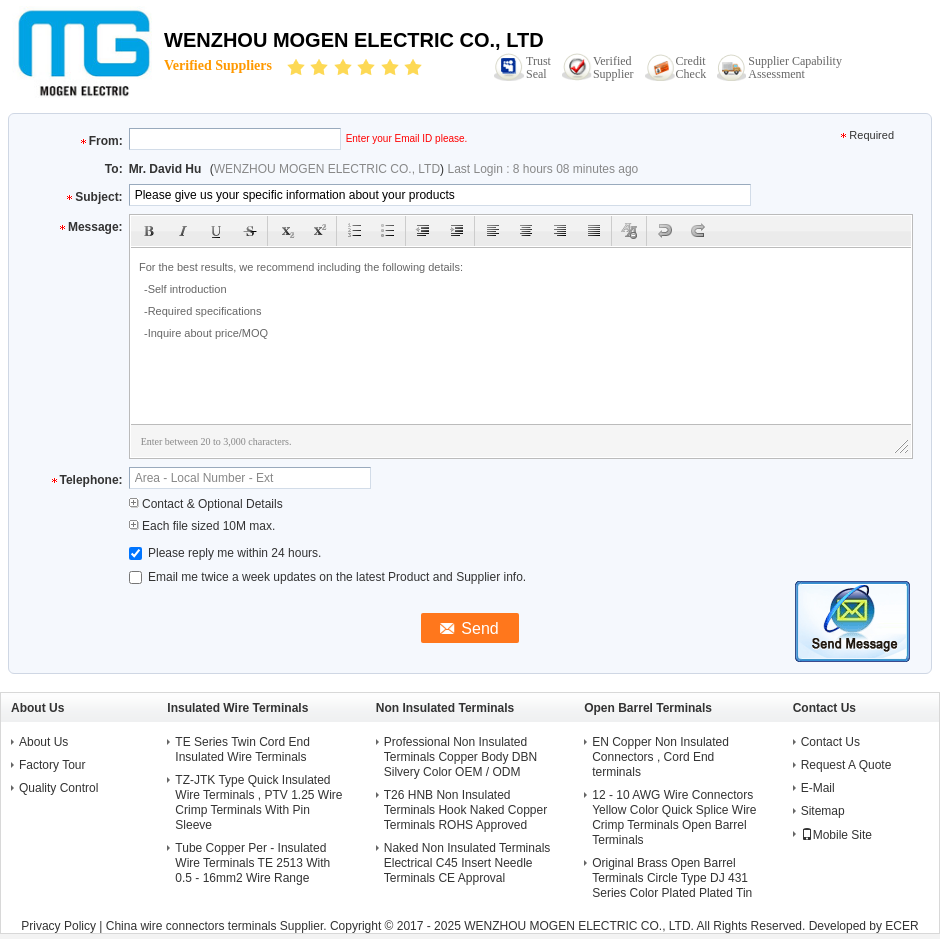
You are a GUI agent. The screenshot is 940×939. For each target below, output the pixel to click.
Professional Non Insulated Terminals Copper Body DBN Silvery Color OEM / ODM (460, 757)
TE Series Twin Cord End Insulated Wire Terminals (242, 749)
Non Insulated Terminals (445, 708)
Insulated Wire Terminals (237, 708)
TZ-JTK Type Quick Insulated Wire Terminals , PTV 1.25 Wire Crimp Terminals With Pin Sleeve (258, 802)
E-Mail (818, 788)
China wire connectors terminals (191, 926)
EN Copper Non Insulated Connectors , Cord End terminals (660, 757)
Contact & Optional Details (206, 504)
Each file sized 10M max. (202, 526)
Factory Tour (52, 765)
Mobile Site (836, 835)
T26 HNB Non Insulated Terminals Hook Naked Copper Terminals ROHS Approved (465, 810)
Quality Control (58, 788)
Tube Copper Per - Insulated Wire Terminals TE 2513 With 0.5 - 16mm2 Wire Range (252, 863)
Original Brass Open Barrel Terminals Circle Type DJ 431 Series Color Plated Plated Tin (672, 878)
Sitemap (823, 811)
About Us (43, 742)
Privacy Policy (58, 926)
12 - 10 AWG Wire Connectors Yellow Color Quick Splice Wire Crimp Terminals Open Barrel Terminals (674, 817)
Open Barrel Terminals (648, 708)
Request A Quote (846, 765)
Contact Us (830, 742)
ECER (901, 926)
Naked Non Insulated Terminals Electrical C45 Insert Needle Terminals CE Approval (467, 863)
